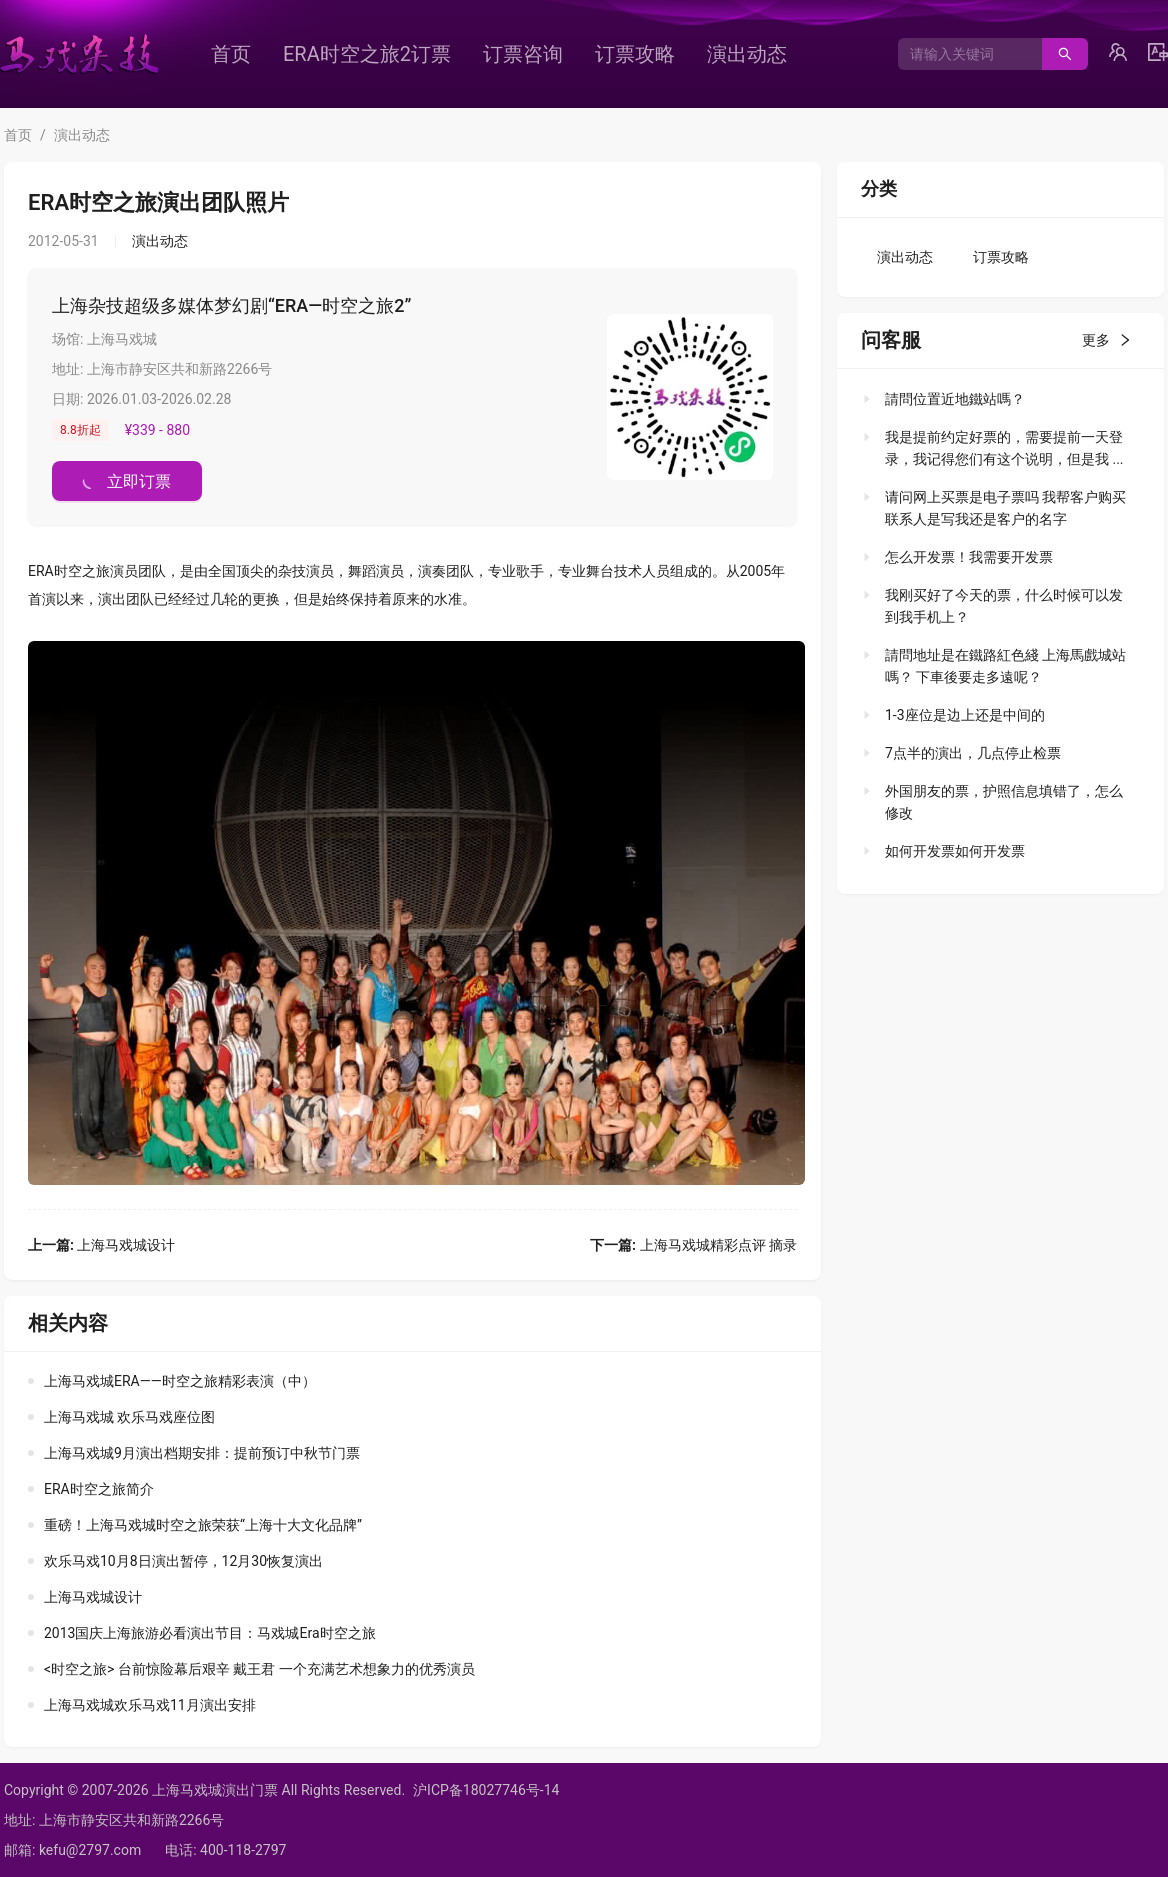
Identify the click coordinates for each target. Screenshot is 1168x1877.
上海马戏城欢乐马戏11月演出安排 (150, 1705)
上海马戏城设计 (101, 1245)
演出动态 (747, 54)
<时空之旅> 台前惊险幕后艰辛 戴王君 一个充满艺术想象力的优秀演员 (259, 1669)
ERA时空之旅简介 (99, 1489)
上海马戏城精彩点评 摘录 (693, 1245)
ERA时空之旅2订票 (367, 54)
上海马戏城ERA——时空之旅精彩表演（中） (180, 1381)
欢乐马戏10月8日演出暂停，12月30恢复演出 (183, 1561)
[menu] (535, 54)
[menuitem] (231, 54)
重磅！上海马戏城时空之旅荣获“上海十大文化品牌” (203, 1525)
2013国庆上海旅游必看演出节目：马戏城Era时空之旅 (210, 1633)
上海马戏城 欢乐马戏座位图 (129, 1417)
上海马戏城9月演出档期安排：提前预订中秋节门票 (202, 1453)
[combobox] (962, 54)
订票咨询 (523, 54)
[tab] (994, 399)
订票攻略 (635, 54)
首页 (231, 54)
